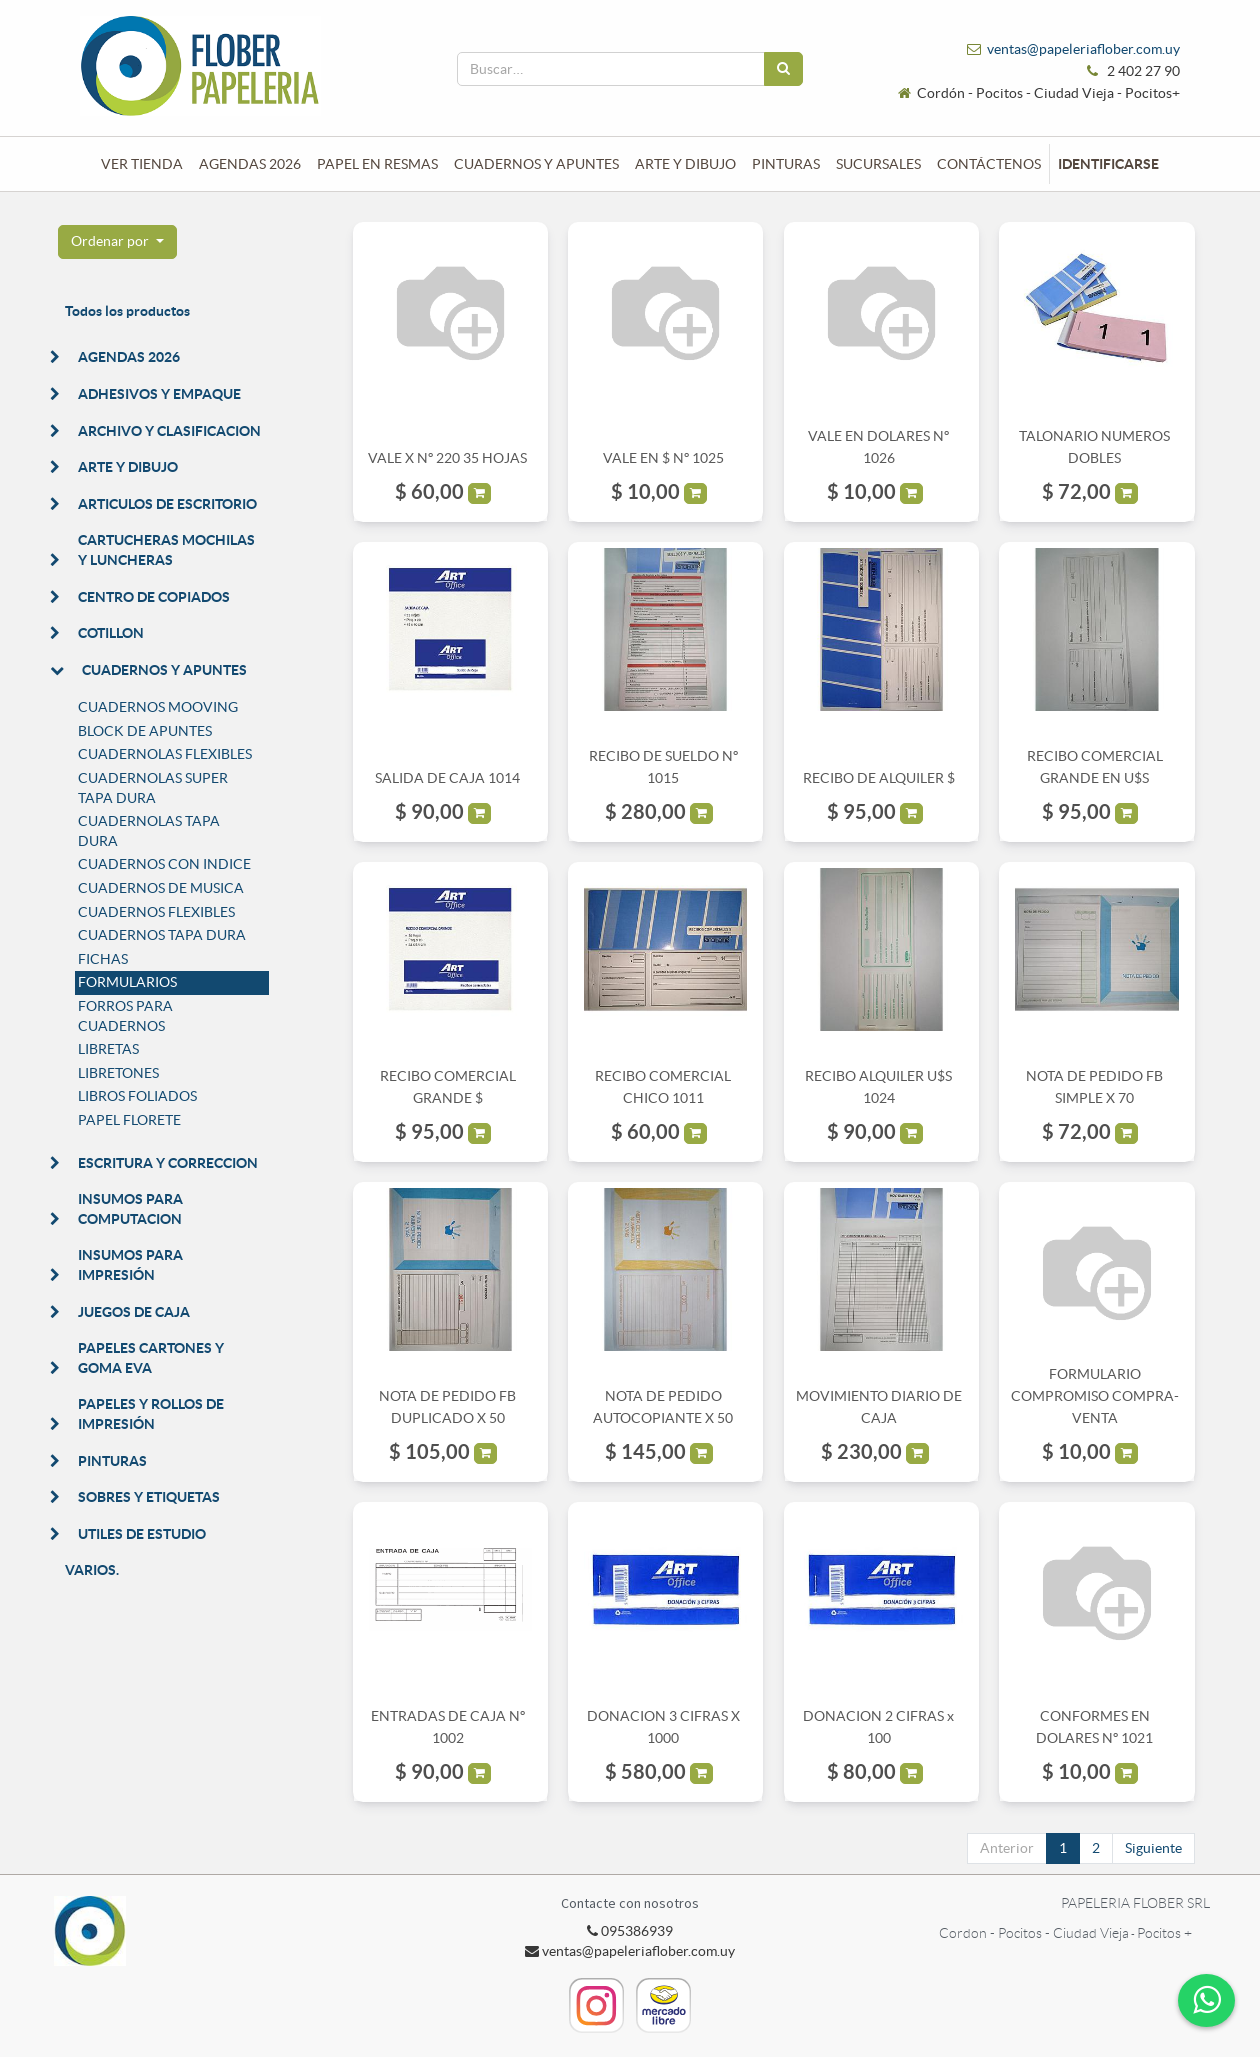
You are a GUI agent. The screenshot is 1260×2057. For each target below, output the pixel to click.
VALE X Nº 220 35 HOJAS (447, 458)
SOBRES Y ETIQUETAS (149, 1497)
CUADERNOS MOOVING (158, 707)
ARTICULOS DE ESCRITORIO (167, 504)
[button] (117, 242)
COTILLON (111, 633)
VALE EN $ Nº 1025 (663, 458)
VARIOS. (92, 1570)
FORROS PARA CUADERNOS (125, 1016)
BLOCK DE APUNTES (145, 731)
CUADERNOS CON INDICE (164, 864)
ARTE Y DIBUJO (128, 467)
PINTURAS (112, 1461)
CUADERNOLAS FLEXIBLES (165, 754)
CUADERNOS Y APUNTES (164, 670)
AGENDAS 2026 (129, 357)
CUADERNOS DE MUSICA (161, 888)
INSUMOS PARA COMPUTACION (130, 1209)
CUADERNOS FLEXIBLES (156, 912)
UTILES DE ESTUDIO (142, 1534)
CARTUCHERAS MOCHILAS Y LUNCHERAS (166, 550)
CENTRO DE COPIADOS (154, 597)
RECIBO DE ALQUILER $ (879, 778)
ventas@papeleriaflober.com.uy (1083, 49)
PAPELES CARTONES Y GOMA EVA (151, 1358)
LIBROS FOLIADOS (137, 1096)
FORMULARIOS (127, 982)
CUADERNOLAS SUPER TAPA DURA (153, 788)
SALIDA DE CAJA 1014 (447, 778)
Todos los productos (127, 311)
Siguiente (1153, 1848)
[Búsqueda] (783, 69)
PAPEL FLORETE (129, 1120)
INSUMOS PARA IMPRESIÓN (130, 1265)
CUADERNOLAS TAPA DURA (149, 831)
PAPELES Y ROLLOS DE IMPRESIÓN (151, 1414)
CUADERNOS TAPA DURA (162, 935)
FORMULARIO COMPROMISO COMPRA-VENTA (1095, 1396)
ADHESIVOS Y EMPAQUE (159, 394)
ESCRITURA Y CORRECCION (168, 1163)
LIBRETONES (118, 1073)
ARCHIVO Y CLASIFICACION (169, 431)
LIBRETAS (108, 1049)
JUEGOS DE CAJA (134, 1312)
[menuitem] (142, 164)
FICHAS (103, 959)
